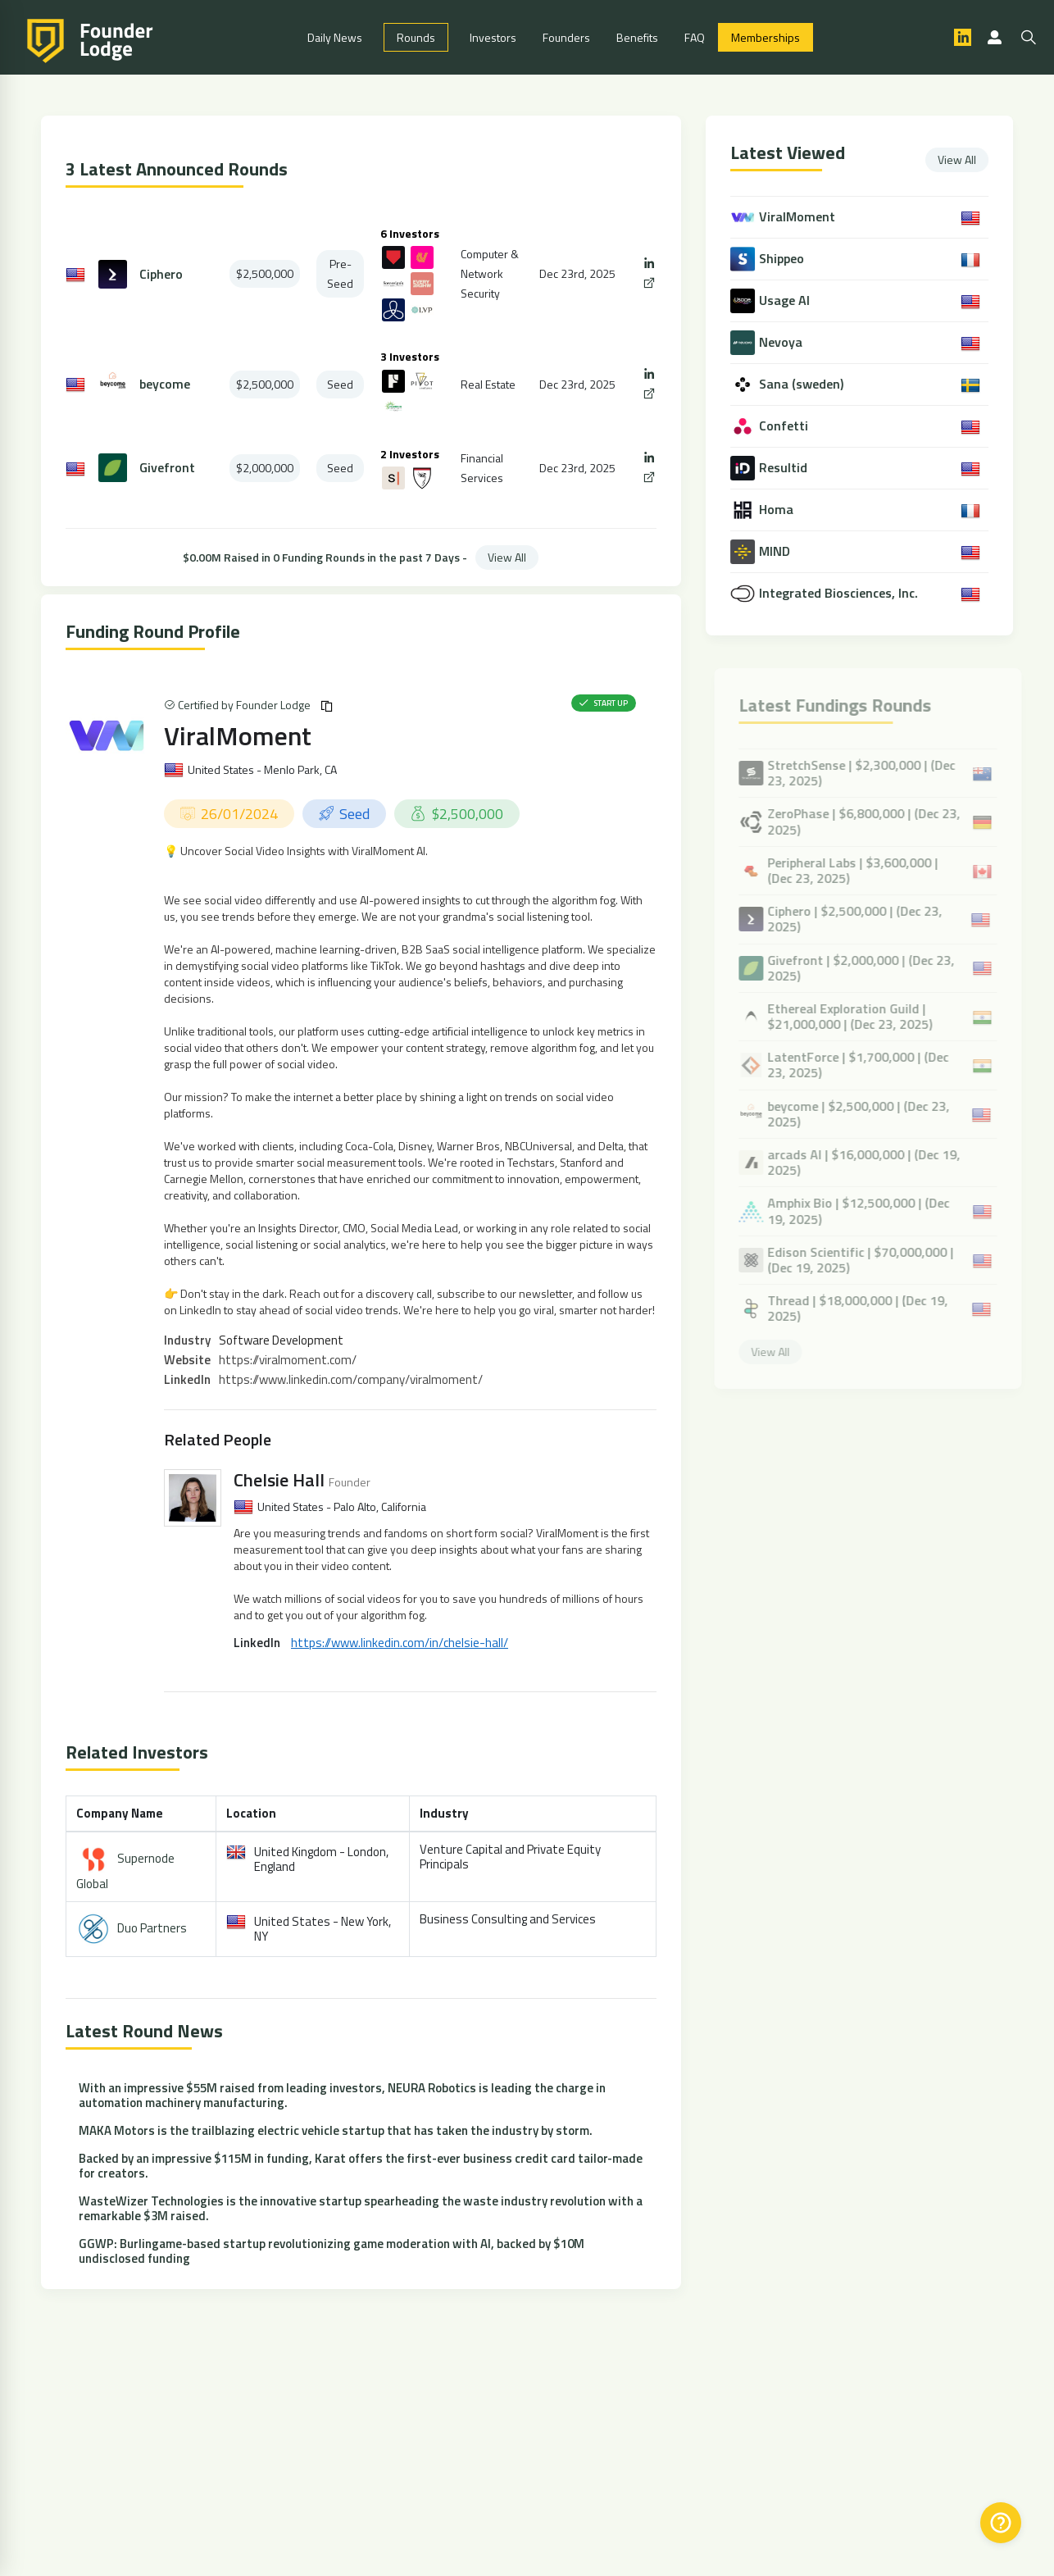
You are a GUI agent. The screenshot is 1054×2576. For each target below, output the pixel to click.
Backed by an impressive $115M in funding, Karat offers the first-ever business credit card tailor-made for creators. (361, 2165)
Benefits (637, 37)
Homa (778, 509)
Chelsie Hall (279, 1480)
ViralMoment (237, 735)
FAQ (694, 37)
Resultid (785, 468)
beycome (164, 384)
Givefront (167, 468)
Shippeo (783, 258)
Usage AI (786, 300)
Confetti (785, 426)
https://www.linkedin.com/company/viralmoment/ (351, 1379)
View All (507, 557)
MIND (776, 551)
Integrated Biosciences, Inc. (840, 593)
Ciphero (161, 274)
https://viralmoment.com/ (288, 1359)
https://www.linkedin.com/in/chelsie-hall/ (399, 1642)
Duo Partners (152, 1927)
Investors (493, 37)
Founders (566, 37)
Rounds (416, 37)
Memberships (765, 37)
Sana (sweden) (803, 384)
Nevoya (782, 342)
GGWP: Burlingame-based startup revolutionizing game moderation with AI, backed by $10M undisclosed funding (331, 2251)
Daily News (334, 37)
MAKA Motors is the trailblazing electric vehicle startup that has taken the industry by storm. (336, 2130)
